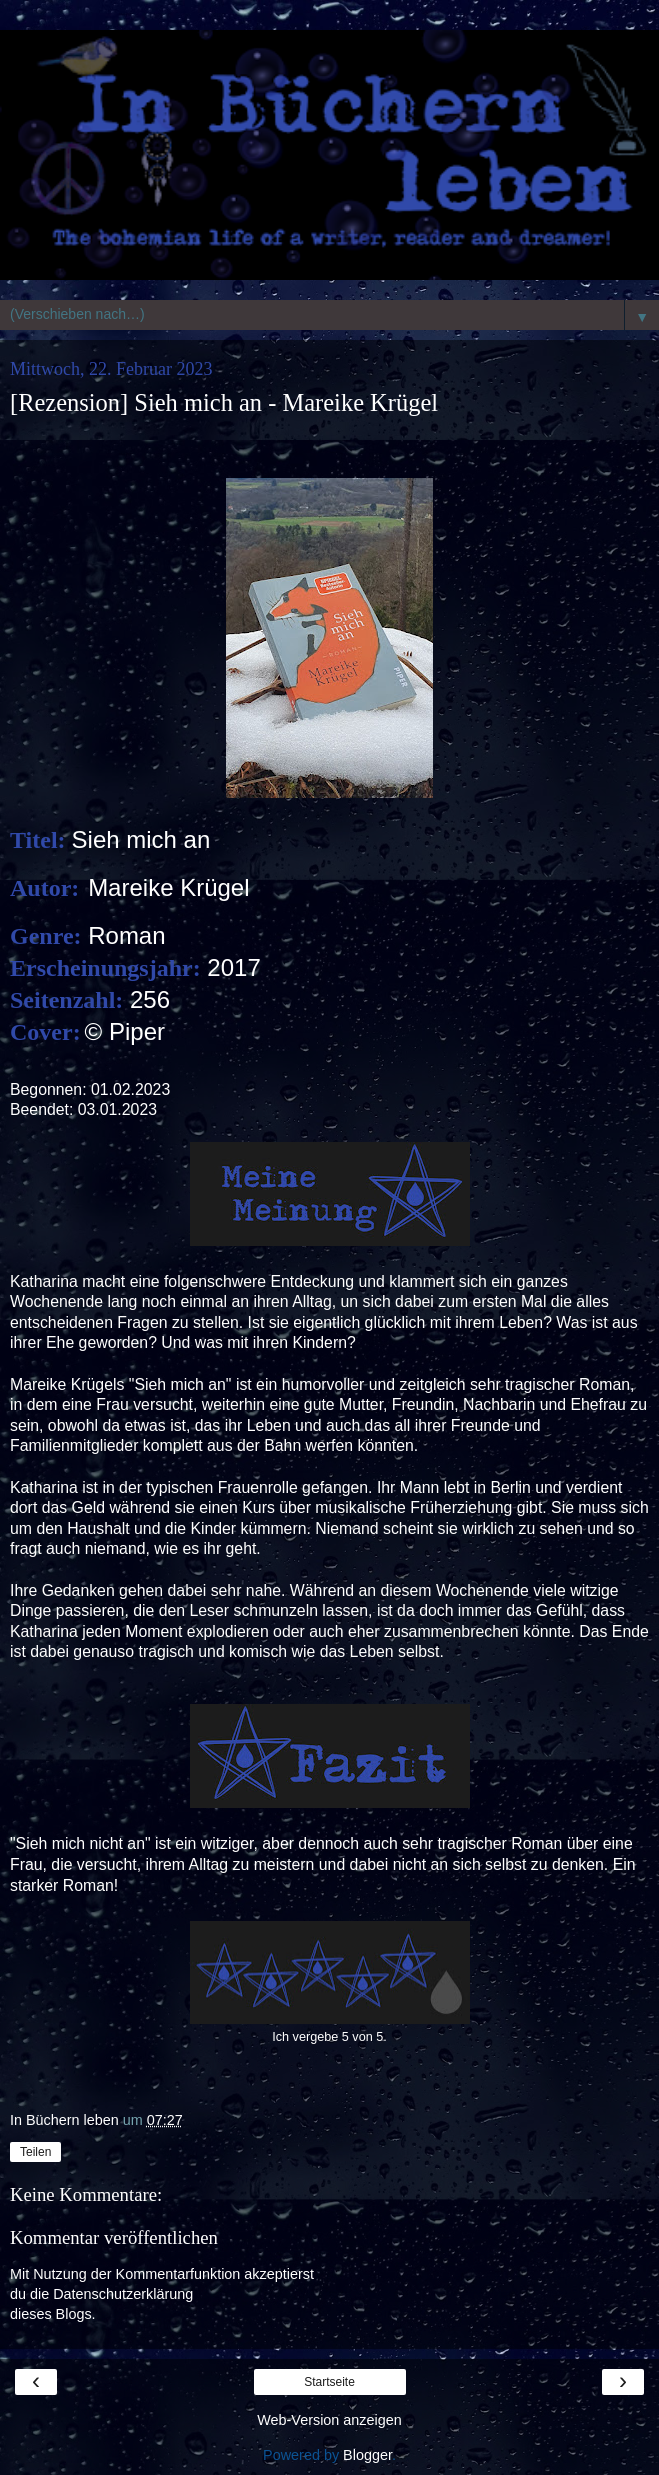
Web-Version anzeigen (329, 2420)
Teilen (35, 2152)
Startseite (329, 2382)
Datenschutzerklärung (123, 2294)
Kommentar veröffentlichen (114, 2237)
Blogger (367, 2455)
